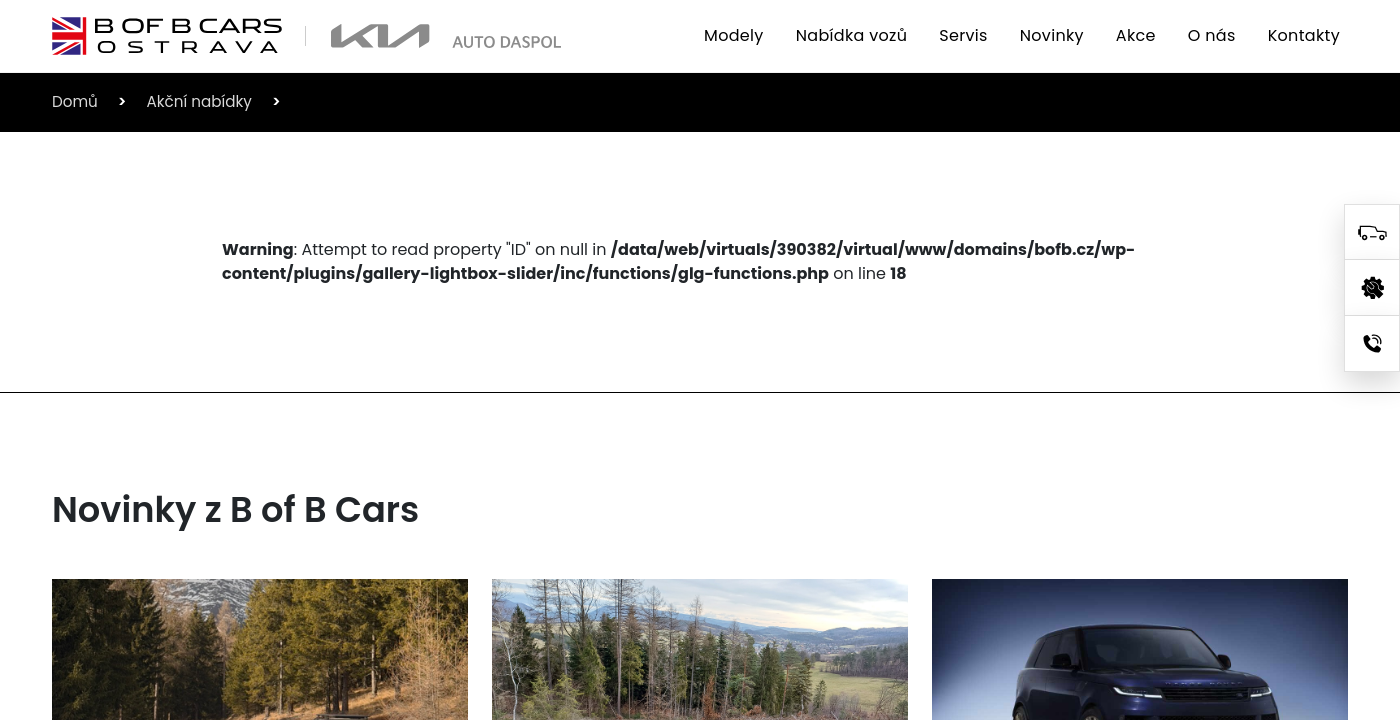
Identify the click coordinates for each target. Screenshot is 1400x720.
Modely (734, 35)
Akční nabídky (198, 101)
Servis (963, 35)
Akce (1136, 35)
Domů (75, 101)
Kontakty (1304, 35)
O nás (1212, 35)
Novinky (1052, 35)
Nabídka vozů (852, 35)
